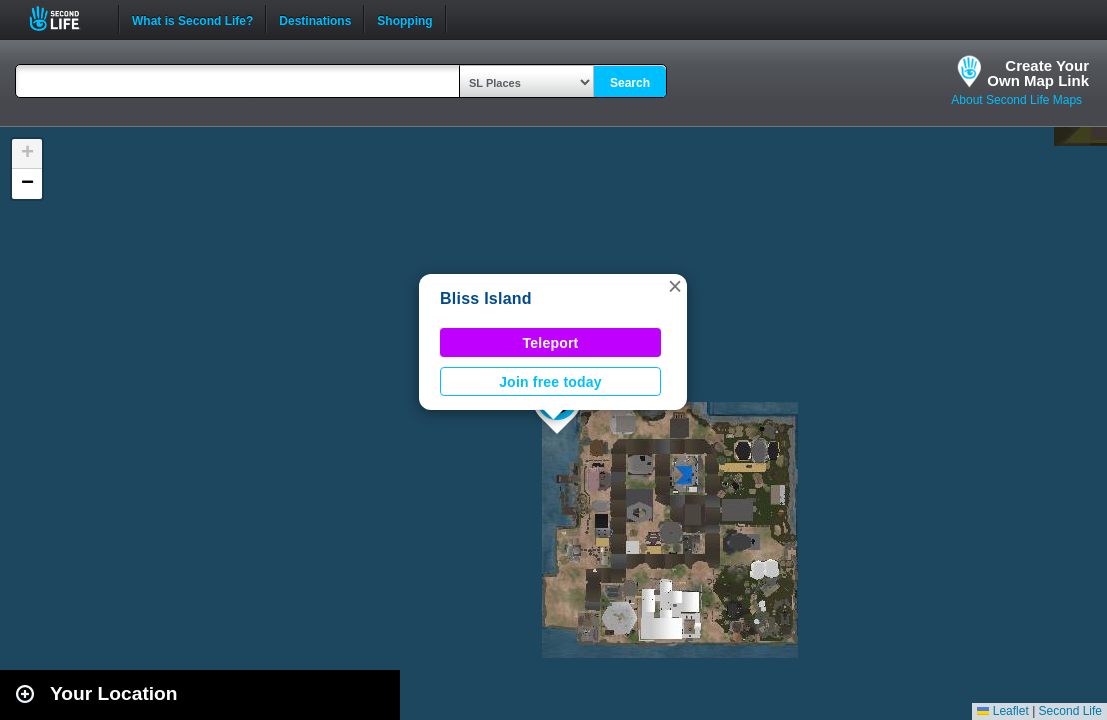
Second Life (65, 18)
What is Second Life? (192, 19)
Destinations (315, 19)
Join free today (550, 382)
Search (630, 83)
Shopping (404, 19)
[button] (675, 286)
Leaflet (1002, 711)
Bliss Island (486, 298)
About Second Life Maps (1016, 100)
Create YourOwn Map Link (1038, 73)
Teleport (551, 343)
